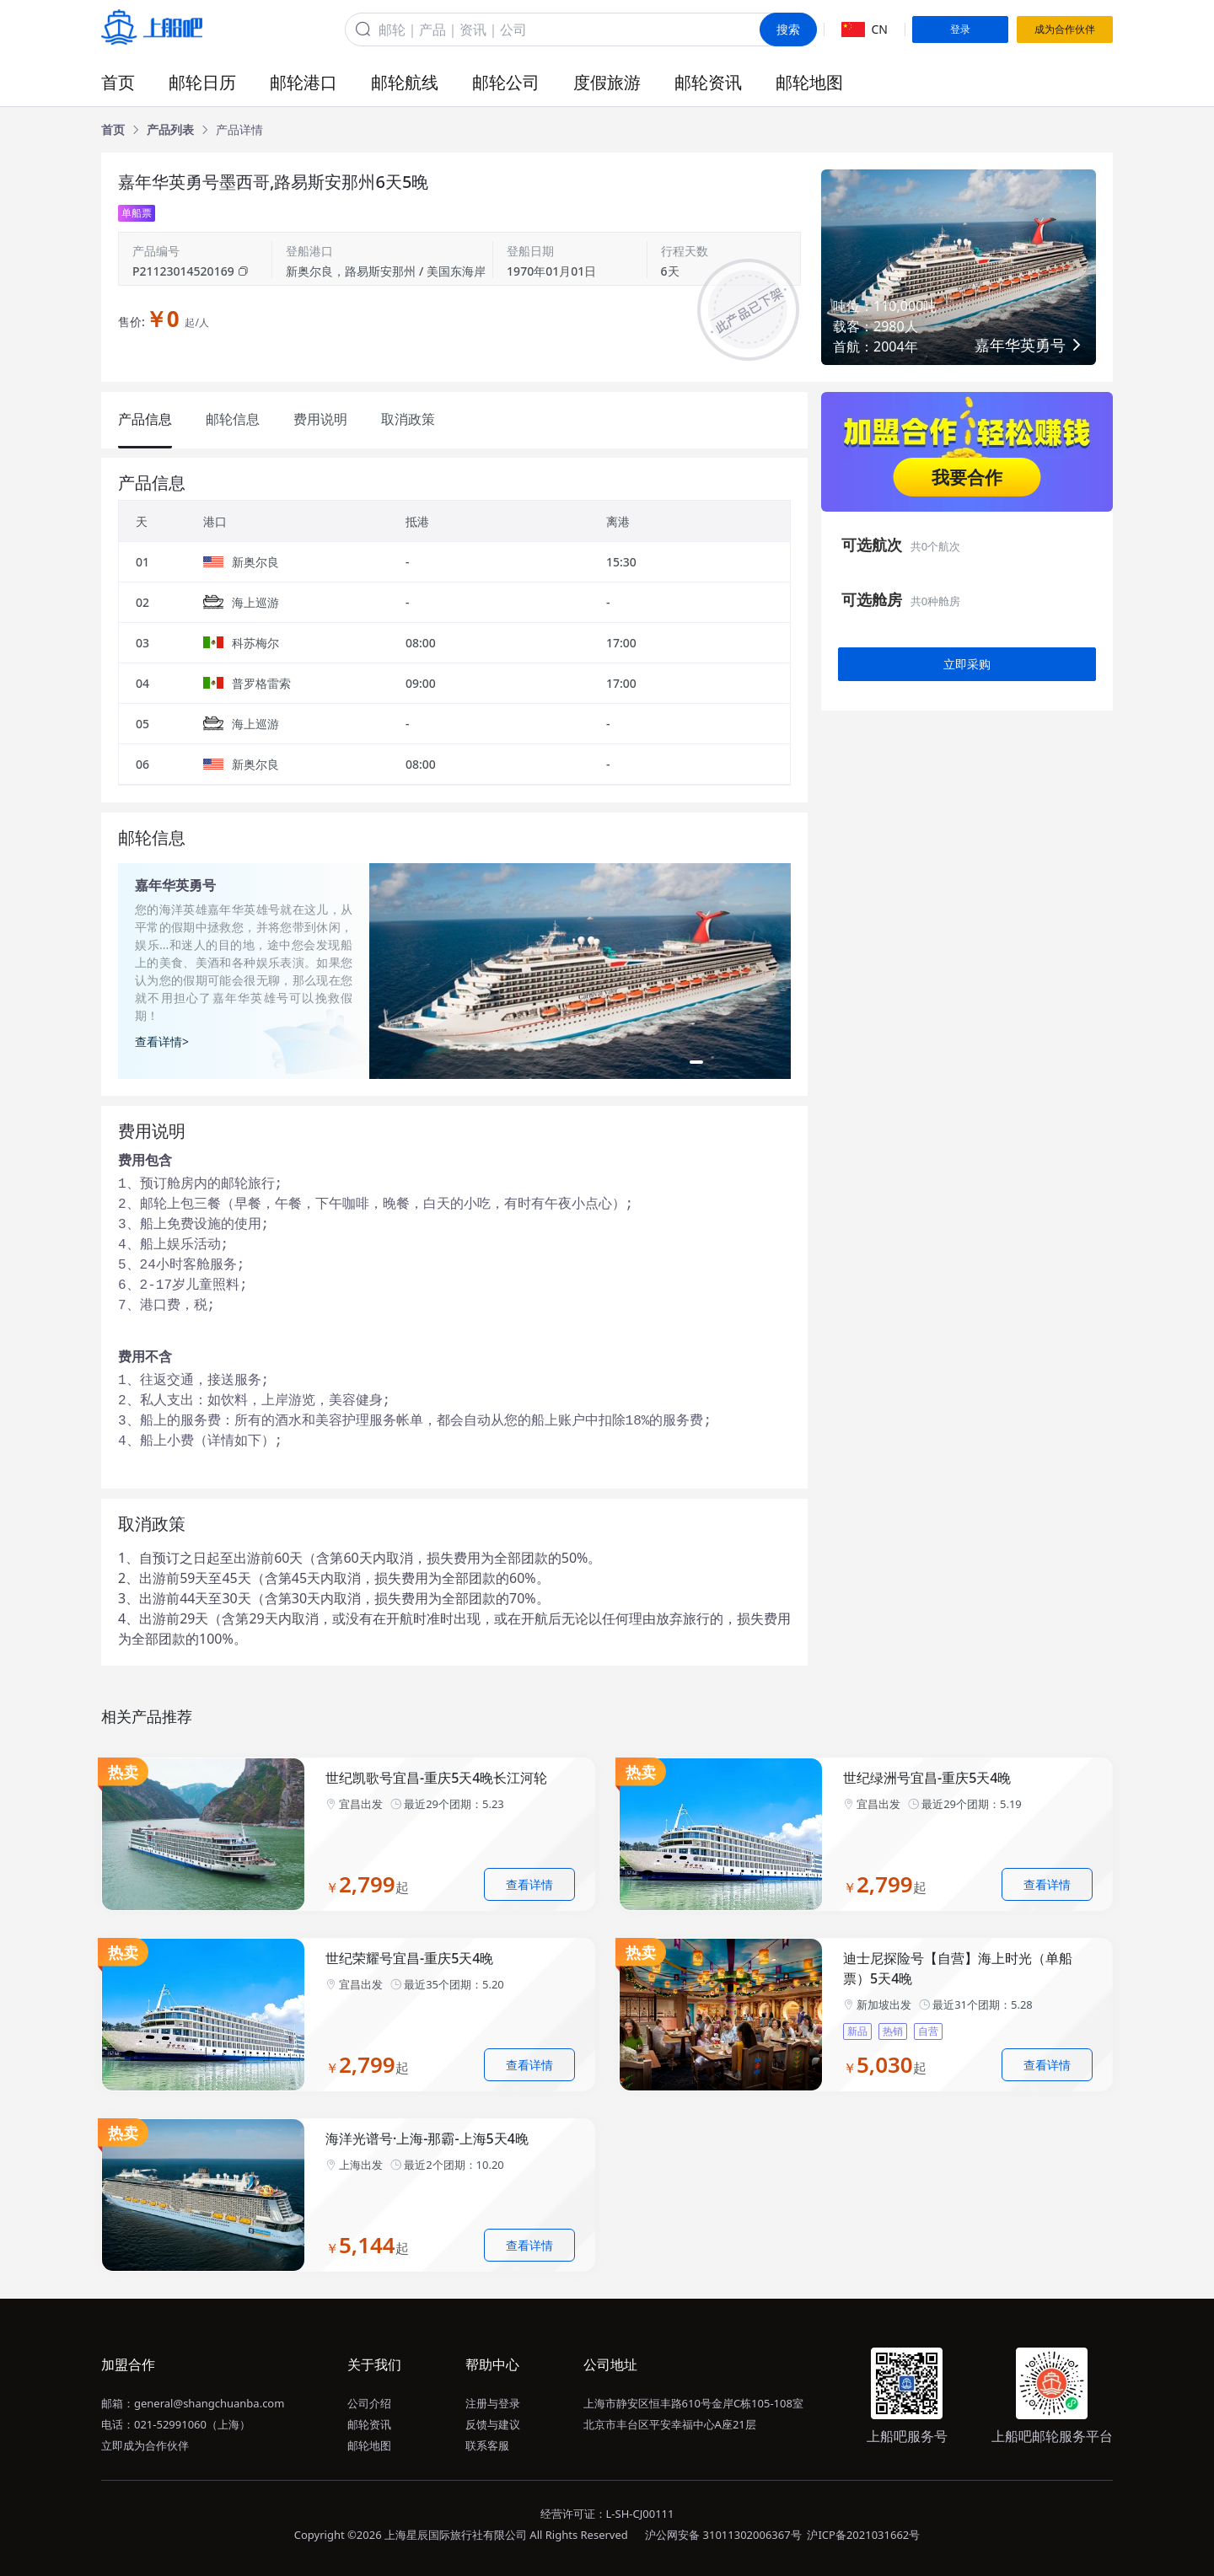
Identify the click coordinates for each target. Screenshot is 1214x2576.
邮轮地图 (809, 82)
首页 (118, 82)
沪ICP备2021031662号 (863, 2534)
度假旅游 (607, 82)
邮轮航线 (404, 82)
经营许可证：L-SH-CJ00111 (607, 2513)
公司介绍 (369, 2403)
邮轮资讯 (708, 82)
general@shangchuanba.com (209, 2403)
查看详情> (162, 1041)
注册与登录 (492, 2403)
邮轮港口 (303, 82)
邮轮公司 (506, 82)
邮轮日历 (202, 82)
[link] (113, 130)
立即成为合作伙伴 (145, 2445)
